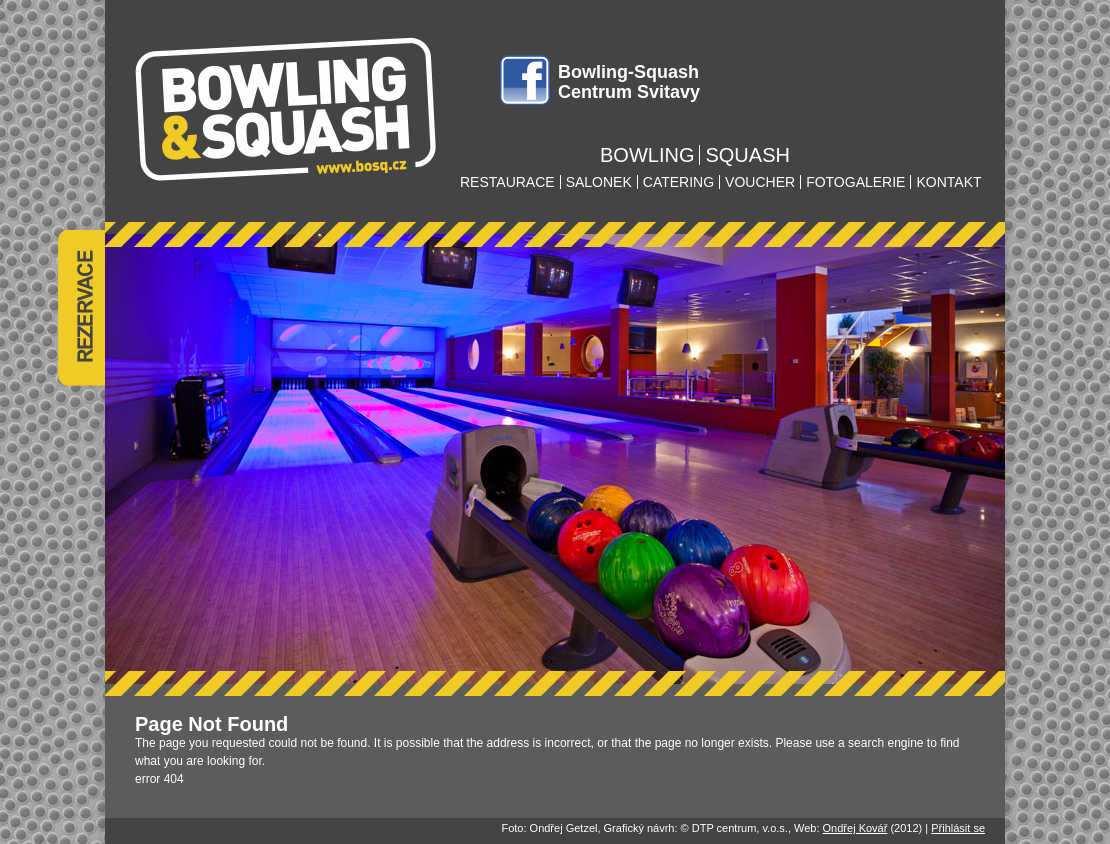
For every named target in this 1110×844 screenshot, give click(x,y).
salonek (599, 182)
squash (747, 155)
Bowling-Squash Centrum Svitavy (629, 82)
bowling (647, 155)
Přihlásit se (958, 828)
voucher (760, 182)
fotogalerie (855, 182)
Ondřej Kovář (855, 828)
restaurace (507, 182)
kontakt (948, 182)
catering (678, 182)
